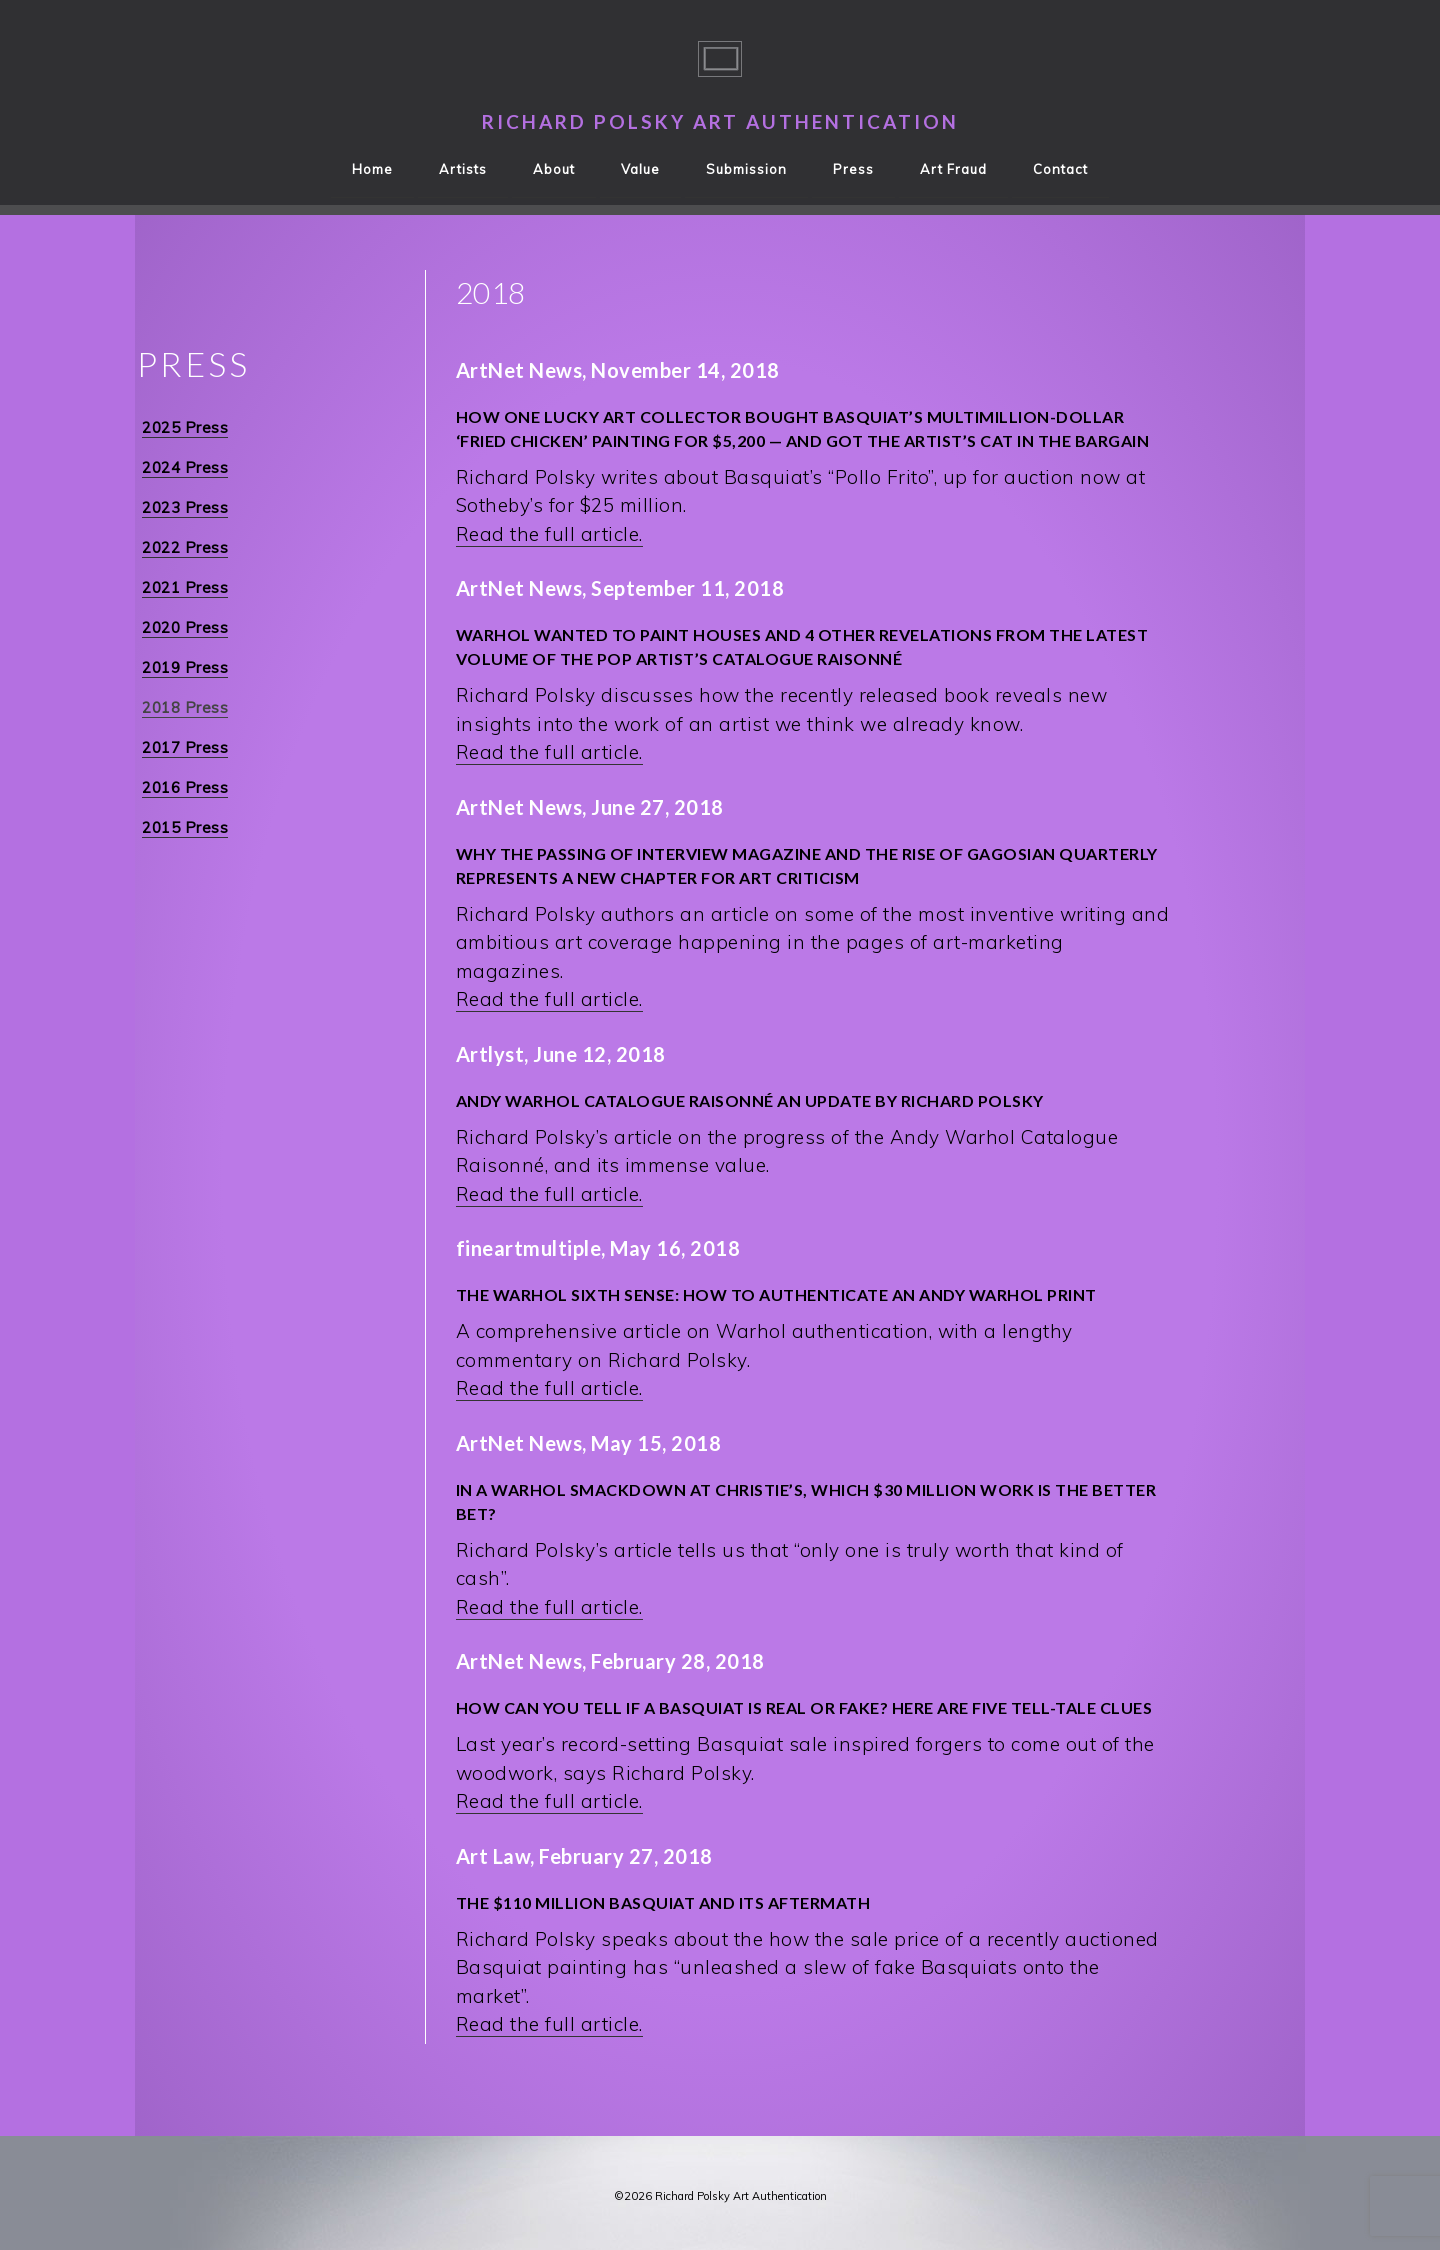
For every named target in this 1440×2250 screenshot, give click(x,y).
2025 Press (185, 427)
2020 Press (185, 627)
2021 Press (185, 587)
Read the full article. (549, 534)
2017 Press (185, 747)
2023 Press (185, 507)
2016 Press (185, 787)
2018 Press (185, 707)
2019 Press (185, 667)
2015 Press (185, 827)
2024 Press (185, 467)
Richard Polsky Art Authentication (720, 121)
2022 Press (185, 547)
